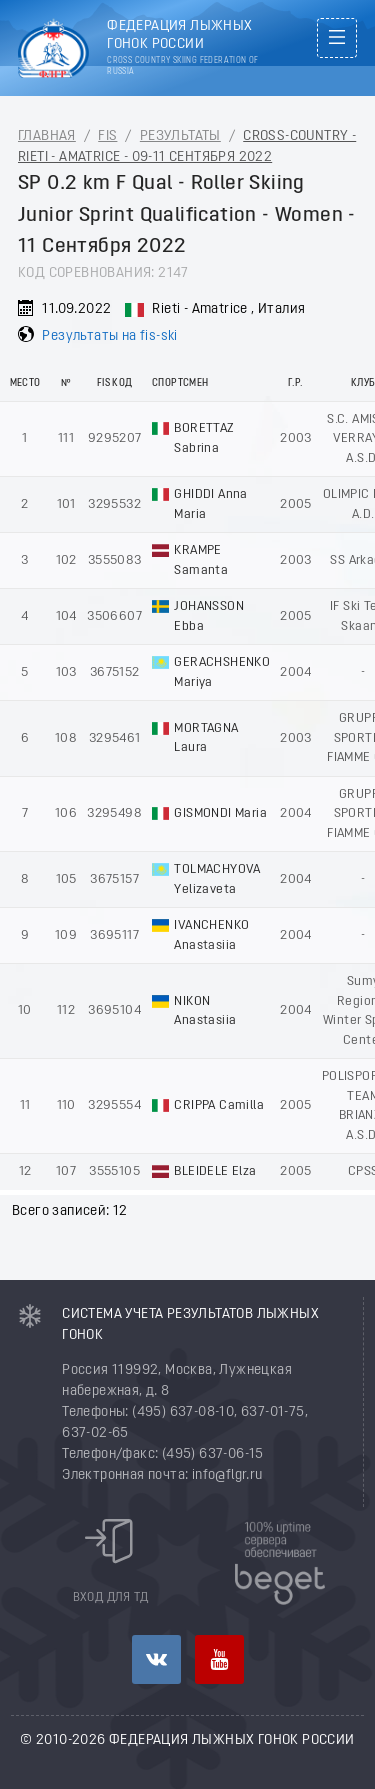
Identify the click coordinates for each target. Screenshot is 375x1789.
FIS (107, 136)
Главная (47, 136)
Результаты (180, 136)
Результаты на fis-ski (109, 336)
